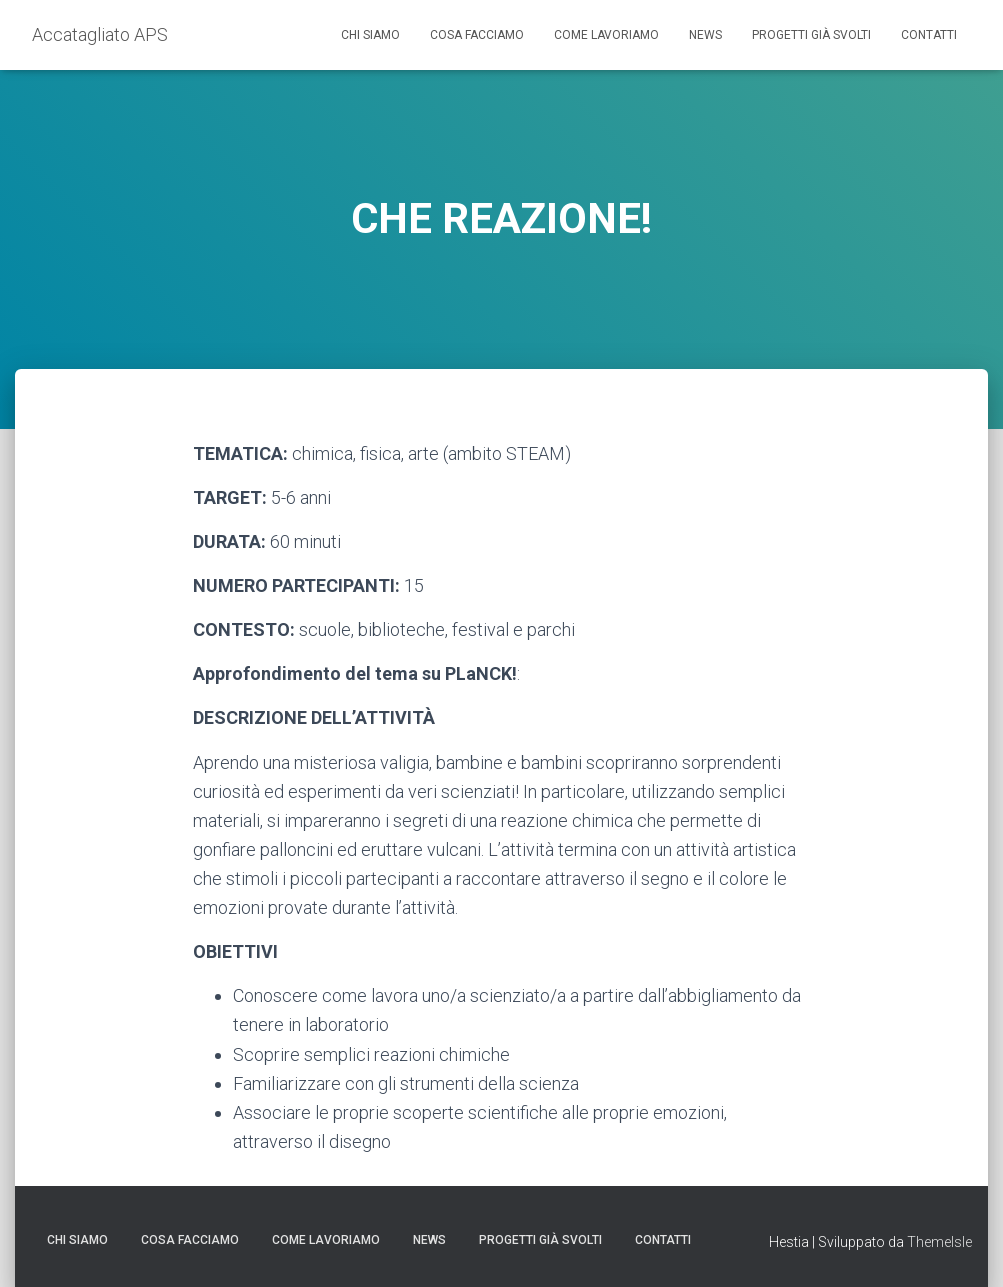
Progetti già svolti (811, 35)
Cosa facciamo (477, 35)
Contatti (929, 35)
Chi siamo (370, 35)
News (705, 35)
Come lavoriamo (606, 35)
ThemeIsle (939, 1242)
